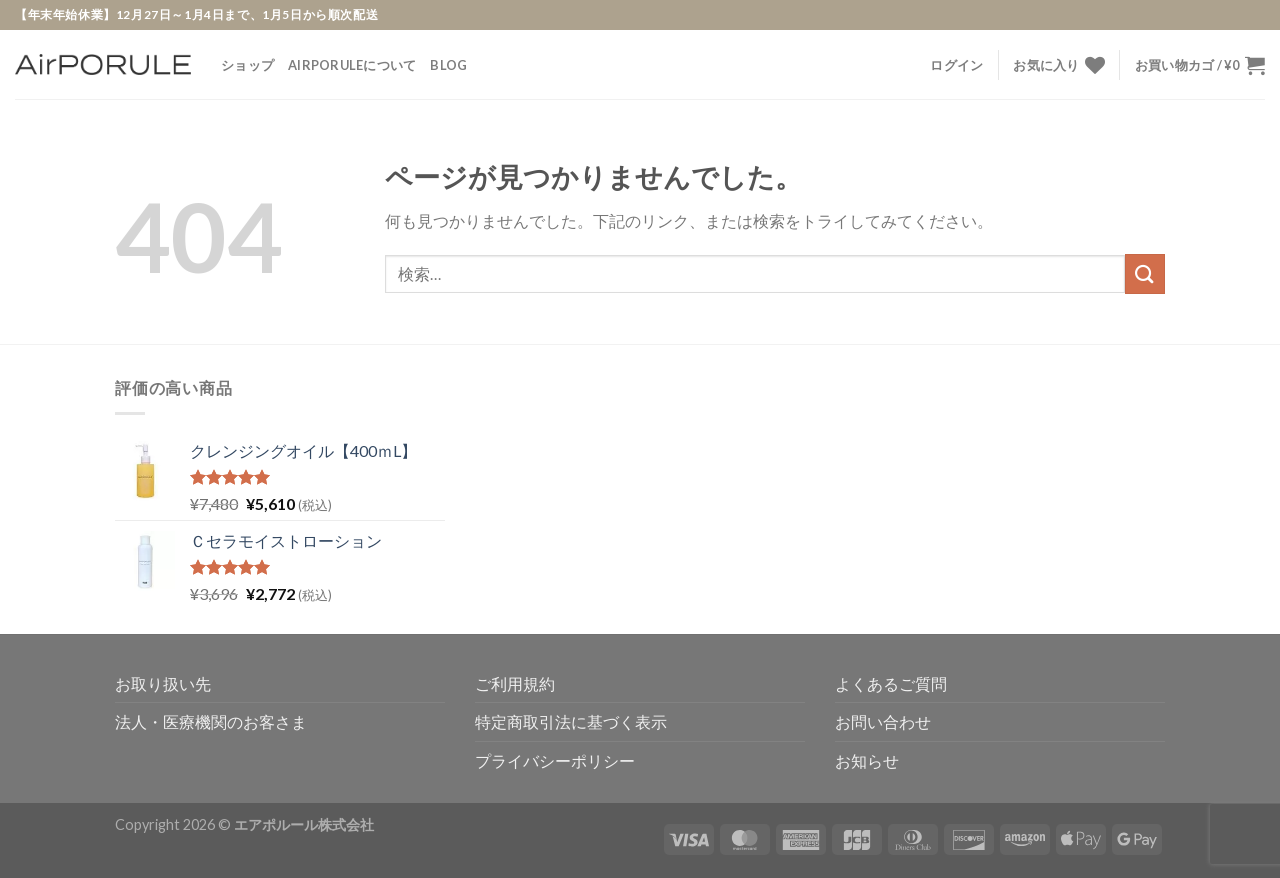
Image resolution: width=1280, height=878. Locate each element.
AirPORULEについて (352, 65)
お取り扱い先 (163, 683)
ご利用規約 (515, 683)
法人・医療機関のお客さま (211, 721)
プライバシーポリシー (555, 760)
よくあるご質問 (891, 683)
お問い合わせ (883, 721)
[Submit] (1145, 273)
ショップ (247, 65)
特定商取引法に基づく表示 (571, 721)
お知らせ (867, 760)
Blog (448, 65)
